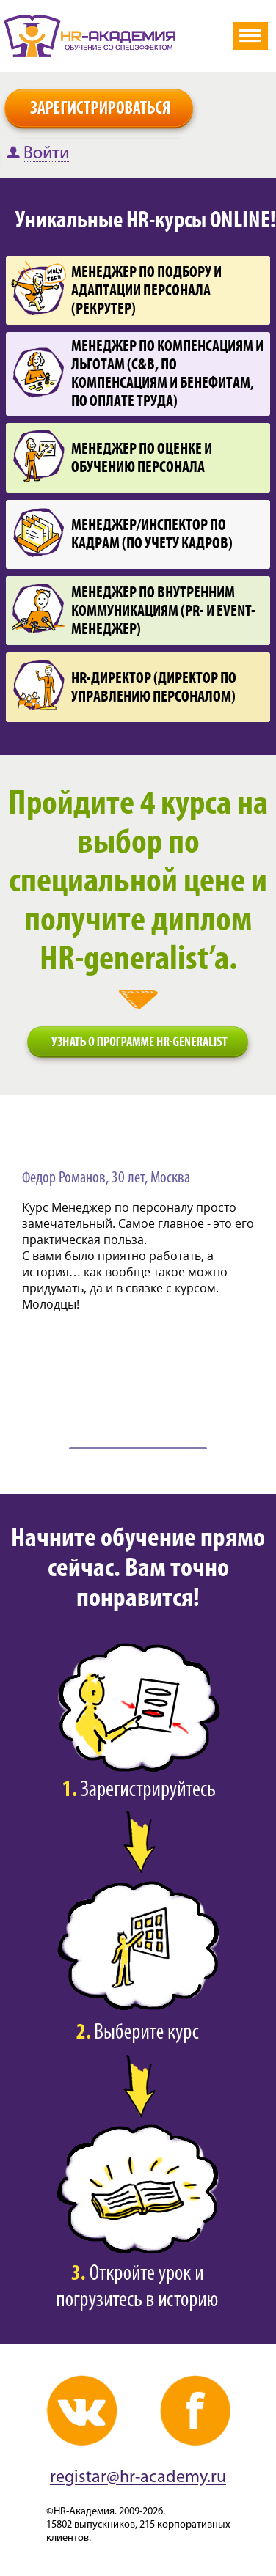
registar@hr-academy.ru (138, 2478)
